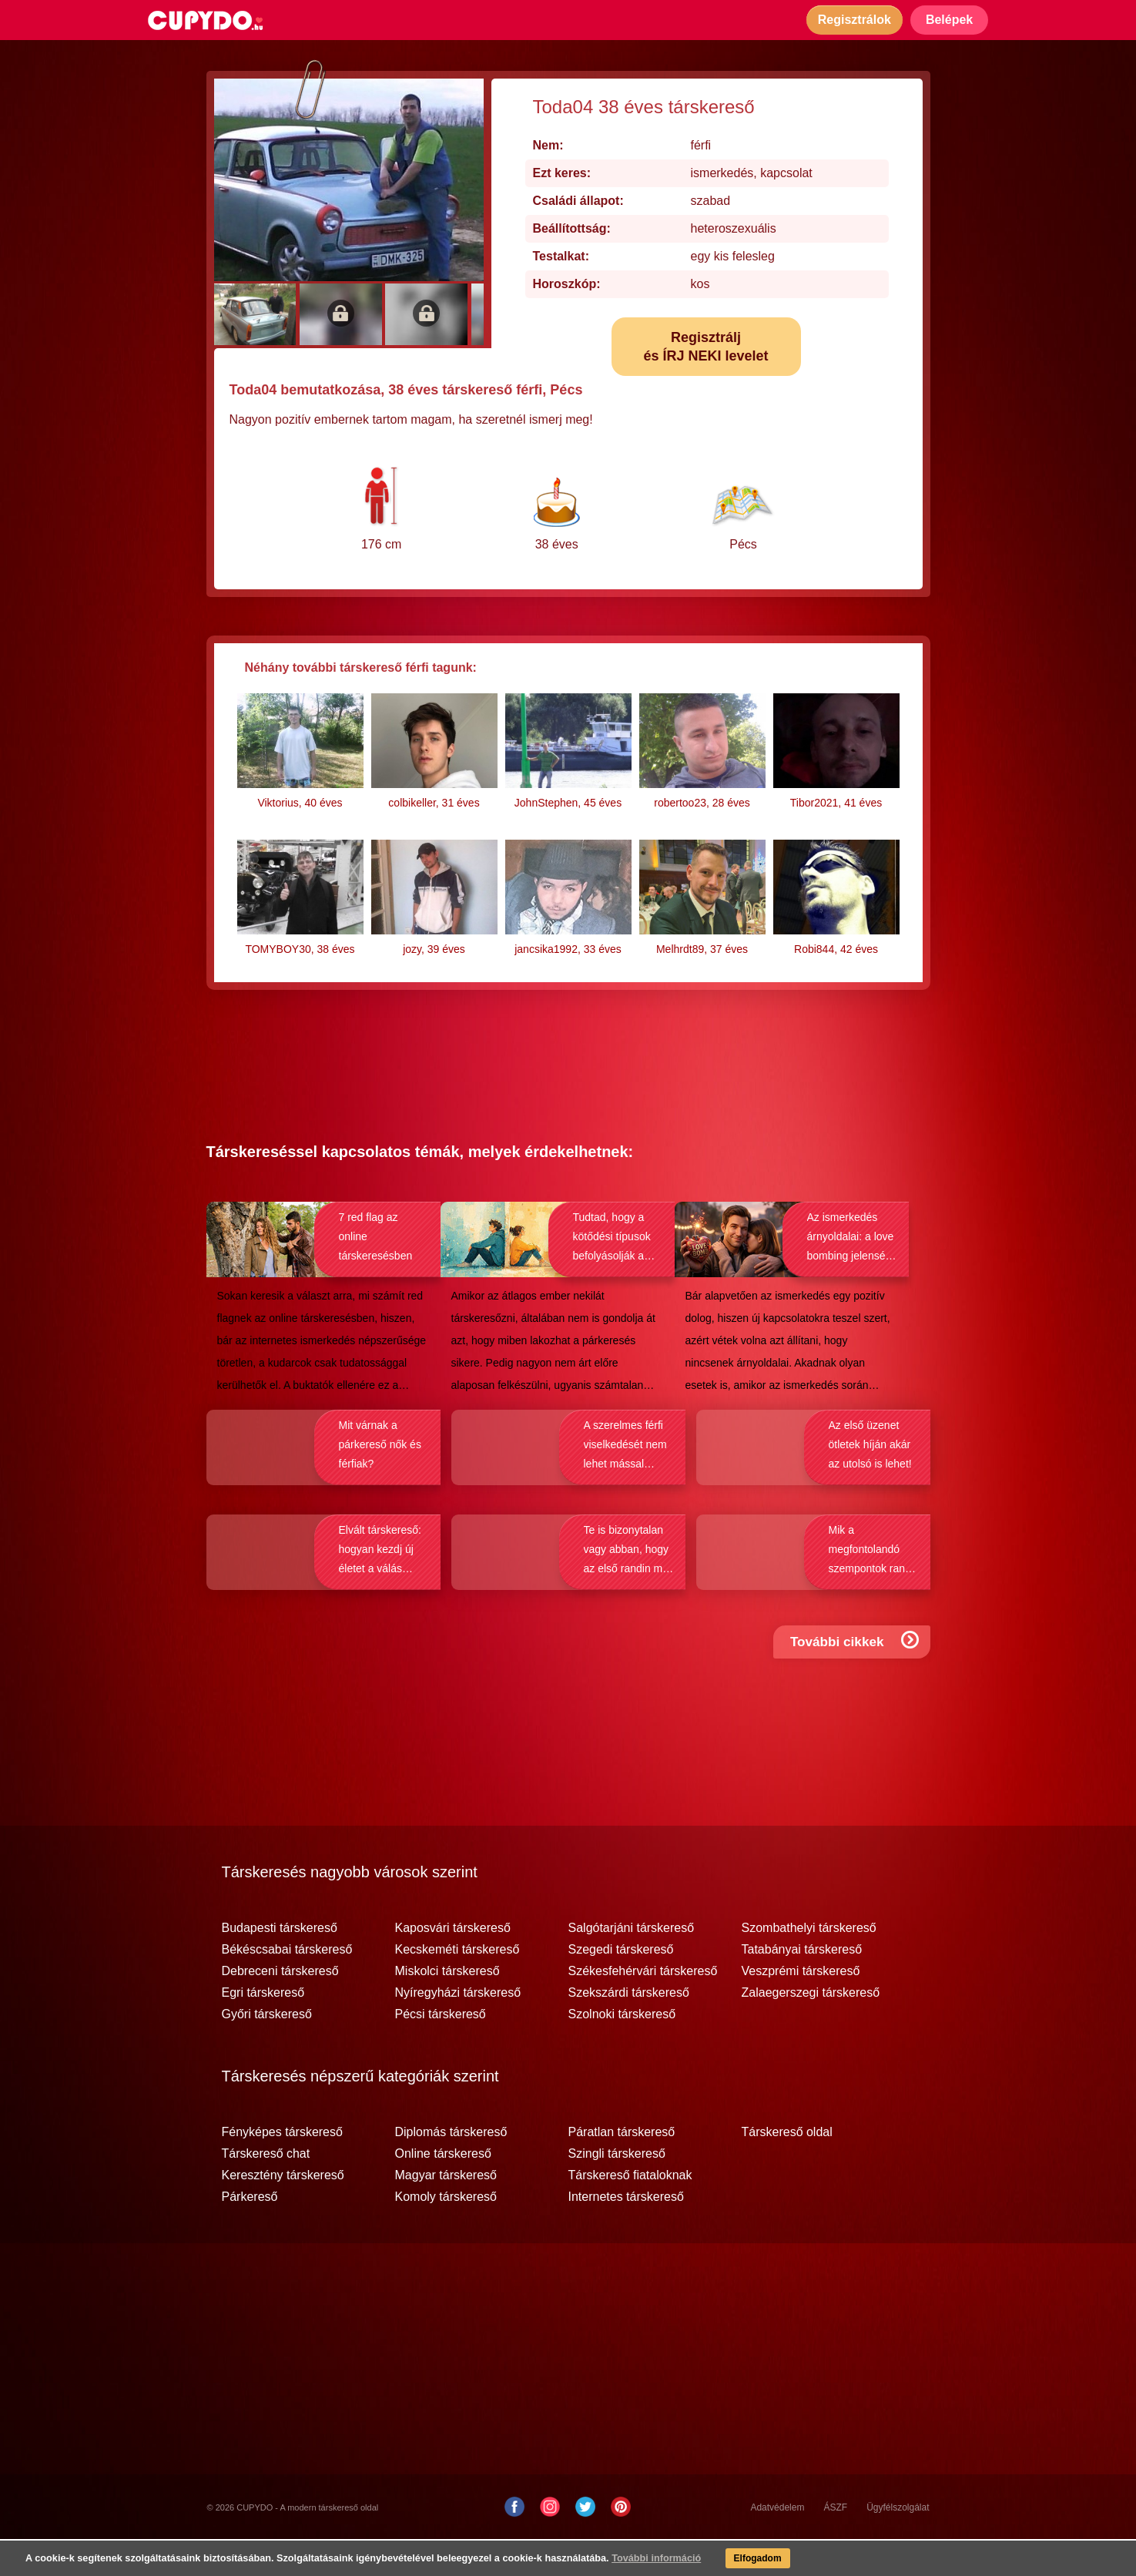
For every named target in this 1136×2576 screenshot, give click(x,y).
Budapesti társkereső (279, 1965)
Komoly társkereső (446, 2234)
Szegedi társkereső (621, 1987)
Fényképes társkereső (282, 2169)
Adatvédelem (777, 2544)
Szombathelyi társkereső (809, 1965)
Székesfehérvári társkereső (643, 2008)
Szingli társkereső (616, 2191)
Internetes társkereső (626, 2234)
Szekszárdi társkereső (628, 2030)
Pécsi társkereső (440, 2051)
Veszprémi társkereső (801, 2008)
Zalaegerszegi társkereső (811, 2030)
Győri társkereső (267, 2051)
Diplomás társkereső (451, 2169)
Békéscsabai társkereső (287, 1987)
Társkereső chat (266, 2191)
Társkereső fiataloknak (630, 2212)
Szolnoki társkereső (622, 2051)
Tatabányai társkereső (802, 1987)
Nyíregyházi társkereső (458, 2030)
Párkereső (250, 2234)
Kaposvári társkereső (453, 1965)
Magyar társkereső (446, 2212)
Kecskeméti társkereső (457, 1987)
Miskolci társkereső (447, 2008)
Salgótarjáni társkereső (631, 1965)
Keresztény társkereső (283, 2212)
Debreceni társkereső (280, 2008)
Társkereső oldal (787, 2169)
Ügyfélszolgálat (897, 2544)
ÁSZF (835, 2544)
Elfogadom (733, 2560)
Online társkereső (443, 2191)
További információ (627, 2560)
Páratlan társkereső (621, 2169)
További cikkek (857, 1693)
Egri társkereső (263, 2030)
